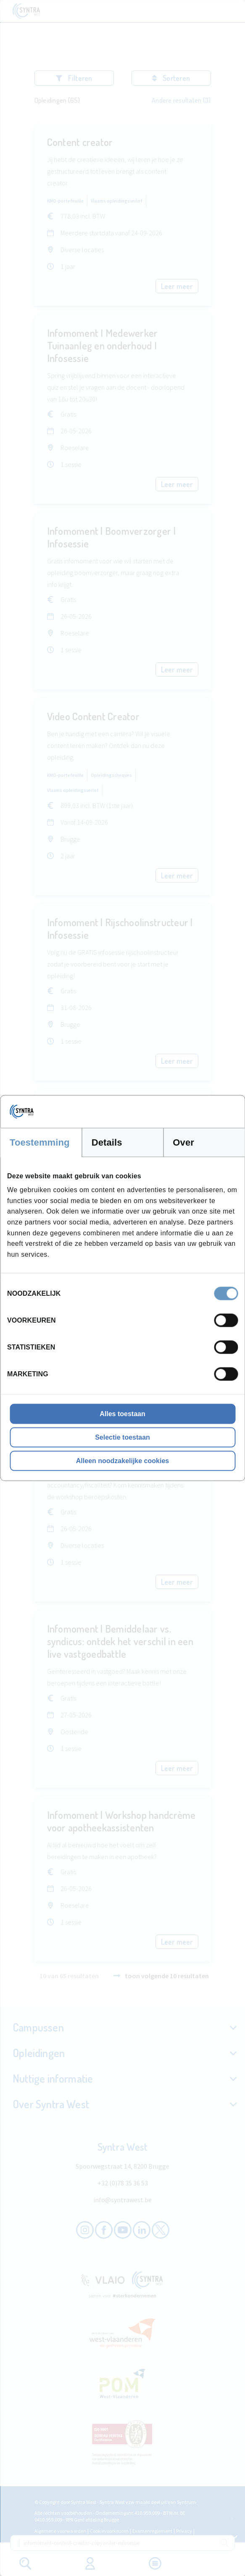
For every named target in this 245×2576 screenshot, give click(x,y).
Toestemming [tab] (40, 1142)
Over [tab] (183, 1142)
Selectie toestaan (122, 1437)
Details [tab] (107, 1142)
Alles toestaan (122, 1413)
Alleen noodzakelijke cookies (122, 1460)
